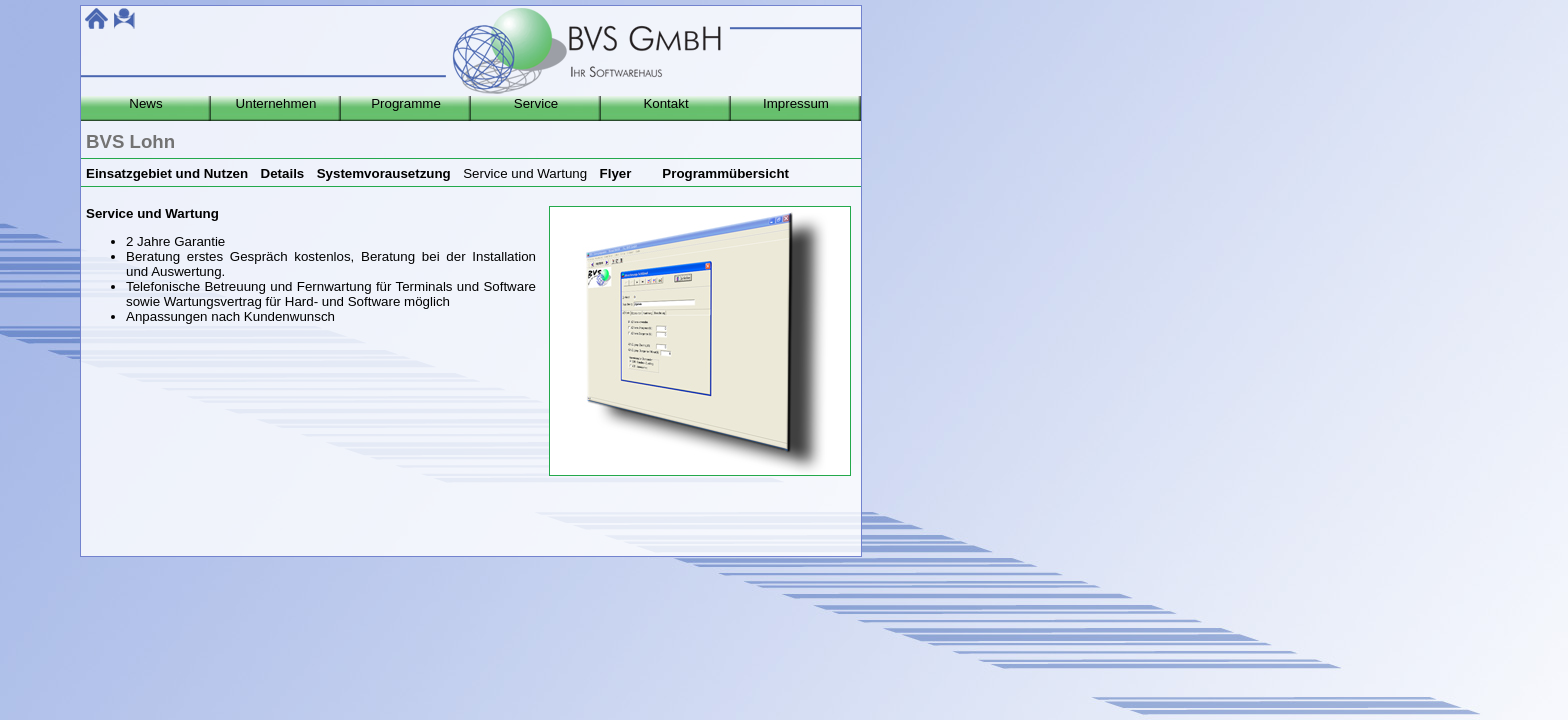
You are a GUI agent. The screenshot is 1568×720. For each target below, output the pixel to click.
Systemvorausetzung (384, 173)
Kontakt (665, 103)
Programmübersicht (725, 173)
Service (536, 103)
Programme (406, 103)
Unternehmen (276, 103)
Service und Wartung (525, 173)
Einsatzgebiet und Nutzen (167, 173)
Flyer (616, 173)
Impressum (796, 103)
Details (283, 173)
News (145, 103)
